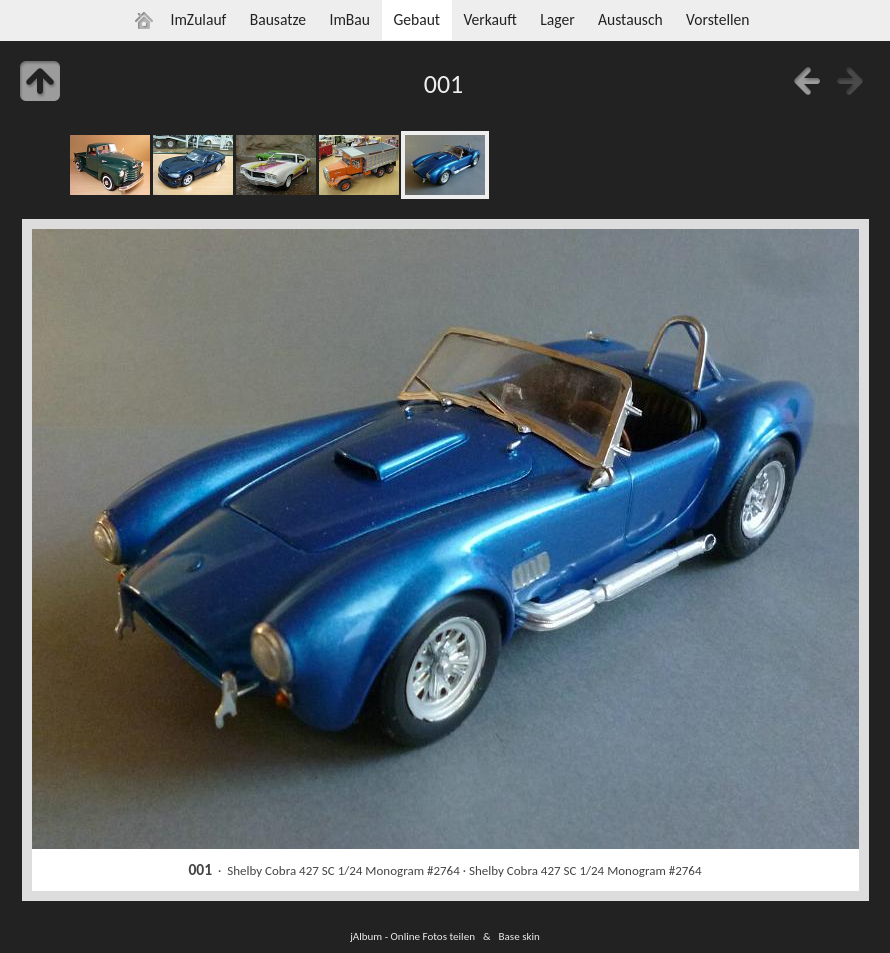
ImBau (349, 19)
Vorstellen (717, 19)
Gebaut (416, 19)
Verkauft (489, 19)
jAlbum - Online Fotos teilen (412, 936)
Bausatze (278, 19)
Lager (557, 19)
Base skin (519, 936)
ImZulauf (198, 19)
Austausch (630, 19)
